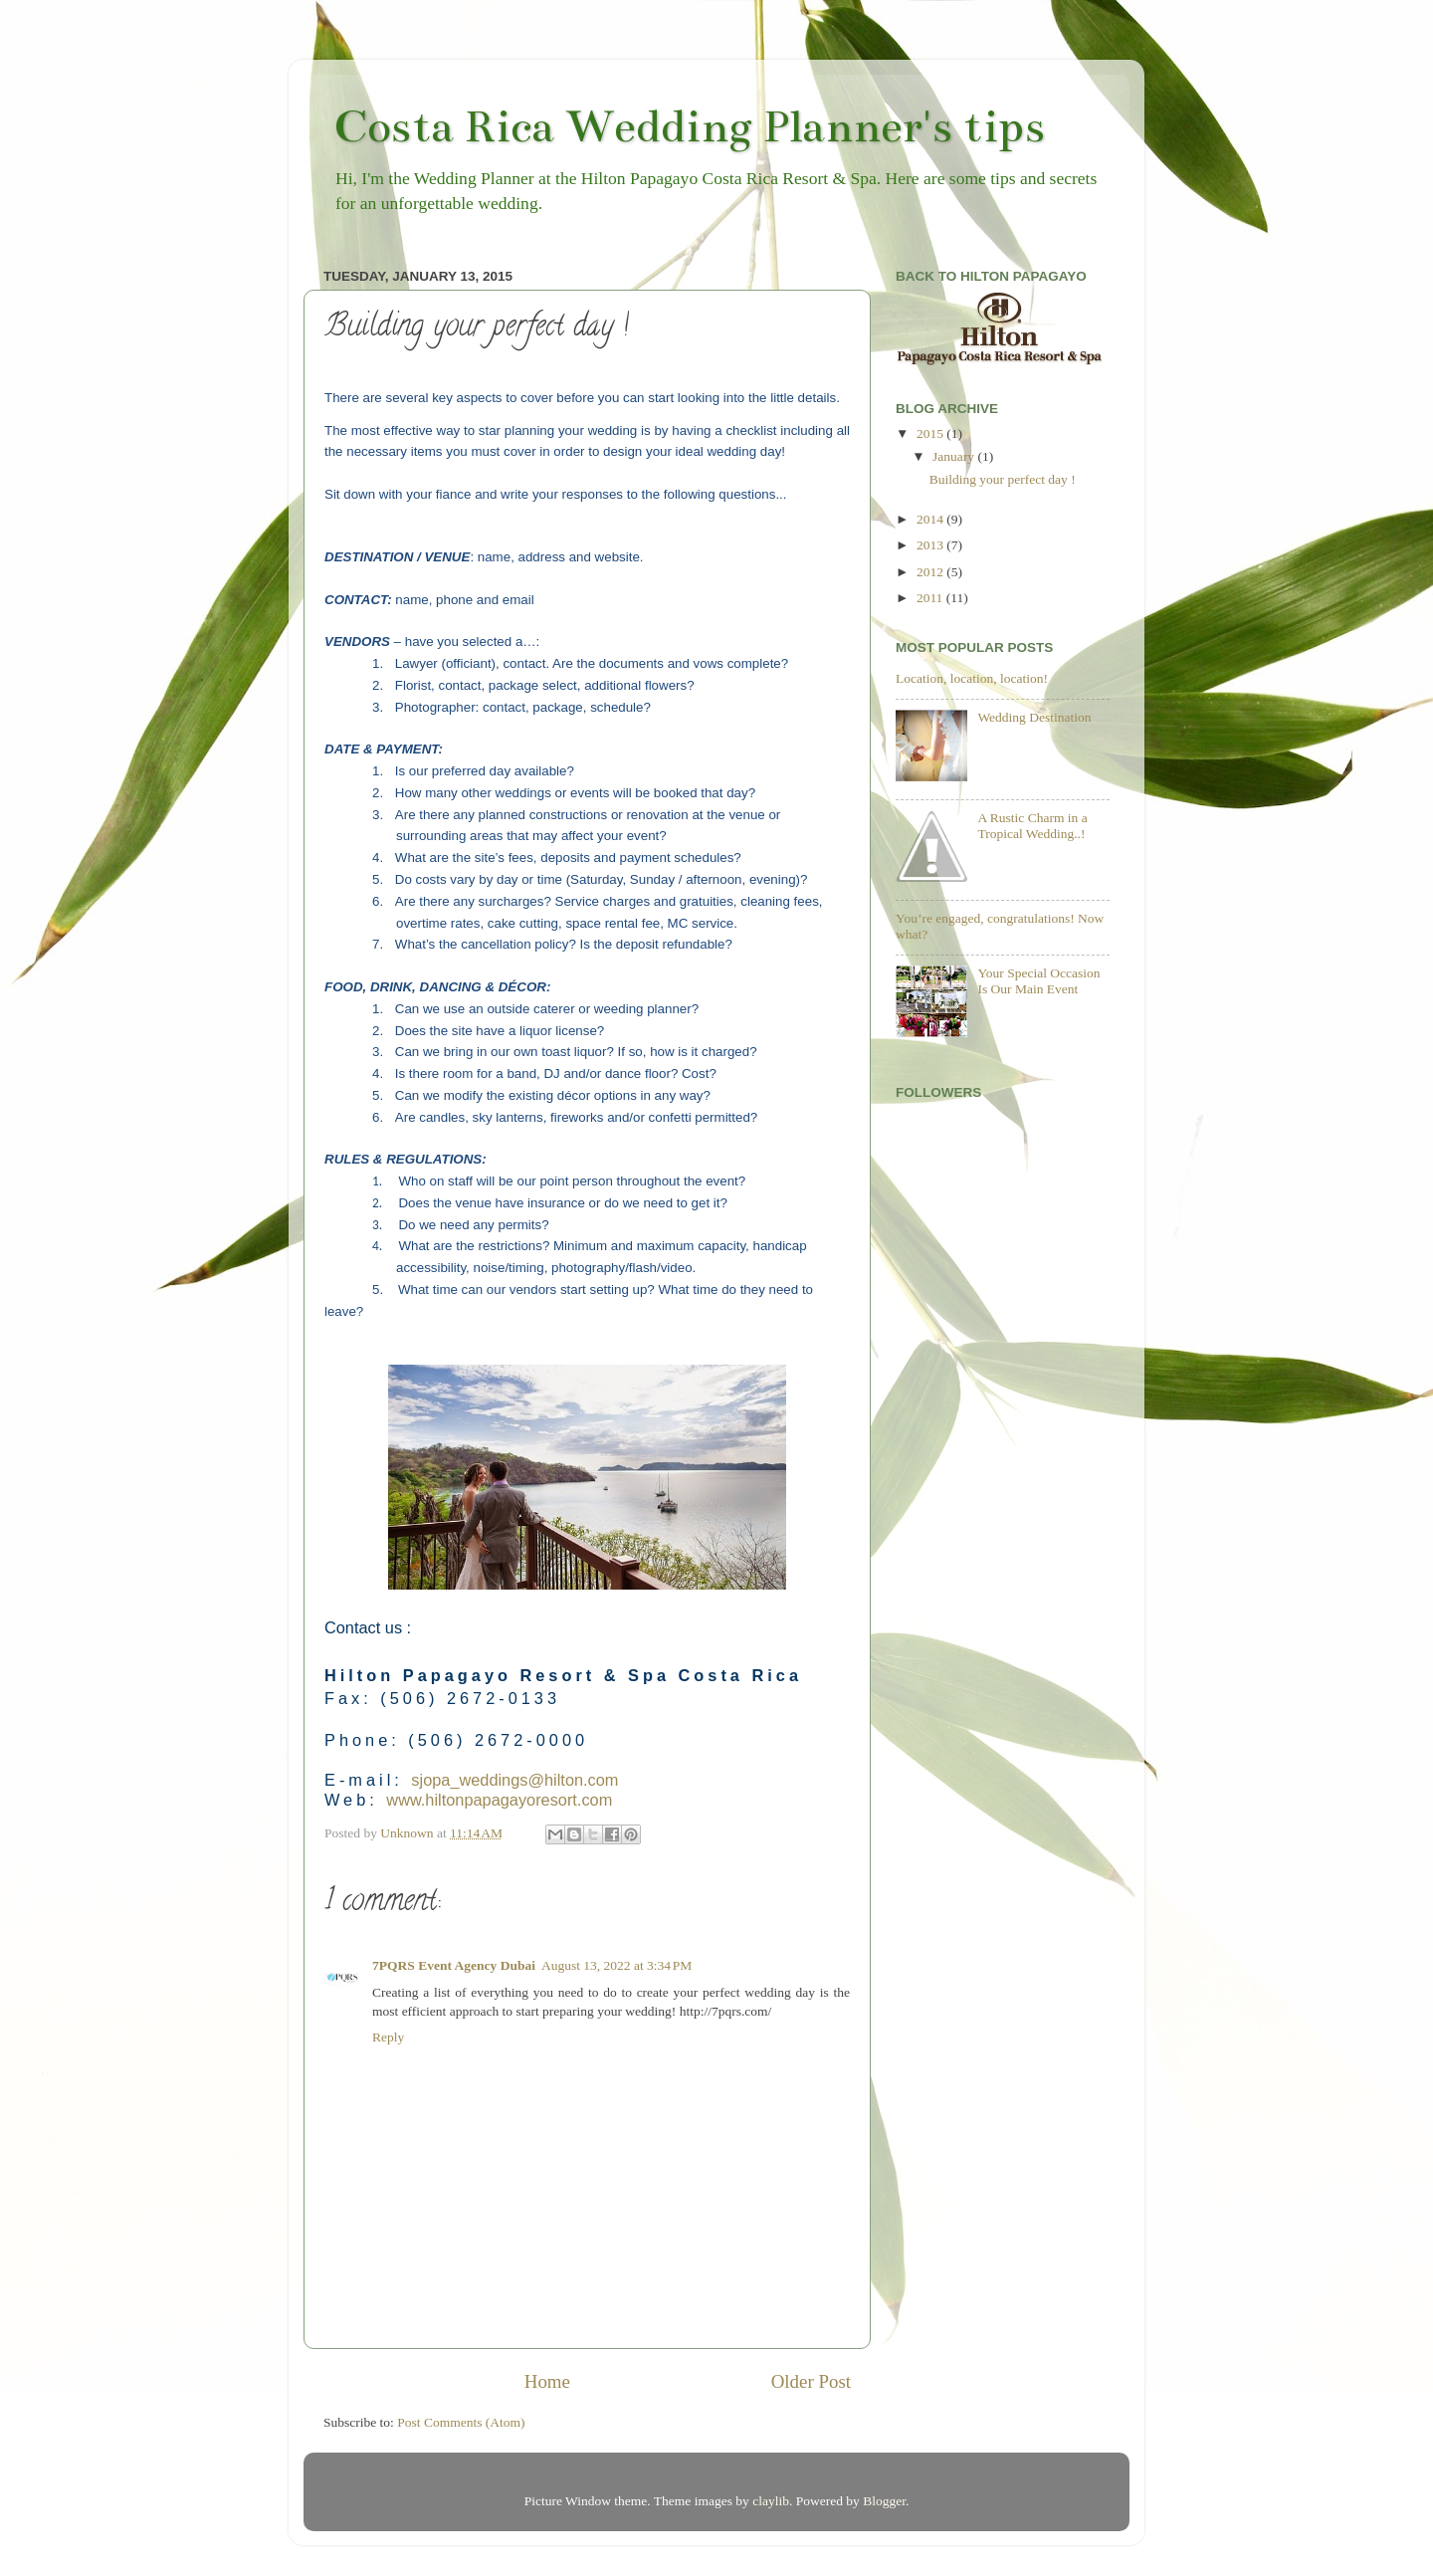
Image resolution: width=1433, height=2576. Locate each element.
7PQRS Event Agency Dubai (453, 1965)
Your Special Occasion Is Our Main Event (1038, 981)
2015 (931, 433)
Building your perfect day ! (1002, 479)
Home (547, 2381)
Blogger (884, 2500)
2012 (931, 571)
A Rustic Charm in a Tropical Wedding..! (1032, 825)
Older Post (811, 2381)
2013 (931, 544)
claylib (770, 2500)
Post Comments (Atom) (460, 2422)
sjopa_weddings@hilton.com (514, 1780)
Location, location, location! (972, 678)
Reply (388, 2037)
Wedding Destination (1034, 717)
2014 (931, 519)
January (954, 456)
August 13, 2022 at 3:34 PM (616, 1965)
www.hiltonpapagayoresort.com (499, 1800)
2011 (931, 597)
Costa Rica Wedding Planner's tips (689, 126)
